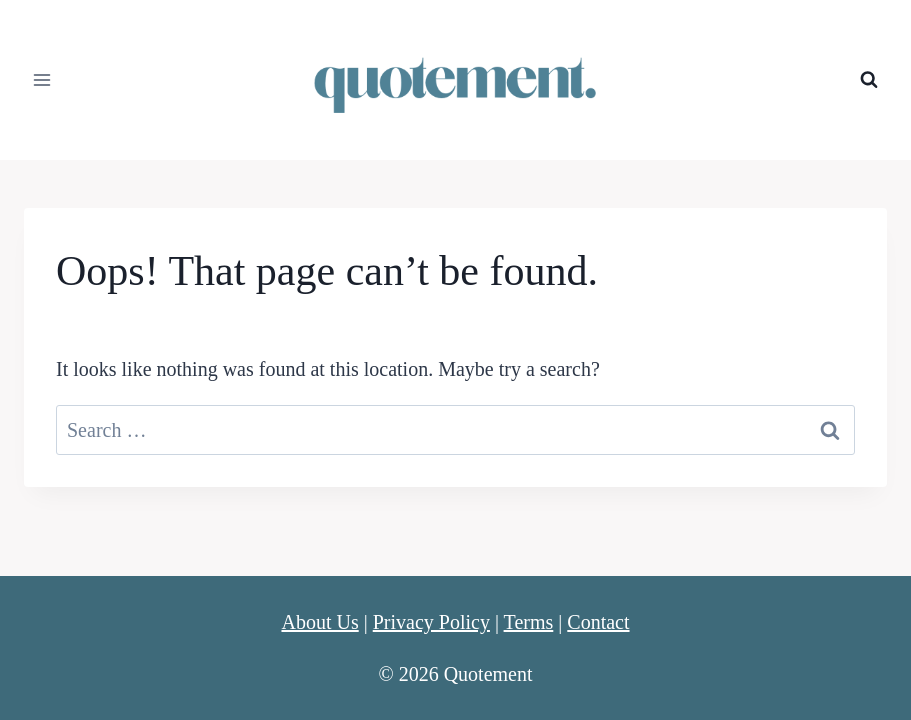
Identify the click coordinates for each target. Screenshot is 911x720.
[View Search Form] (869, 80)
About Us (319, 622)
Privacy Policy (431, 622)
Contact (598, 622)
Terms (529, 622)
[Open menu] (42, 79)
